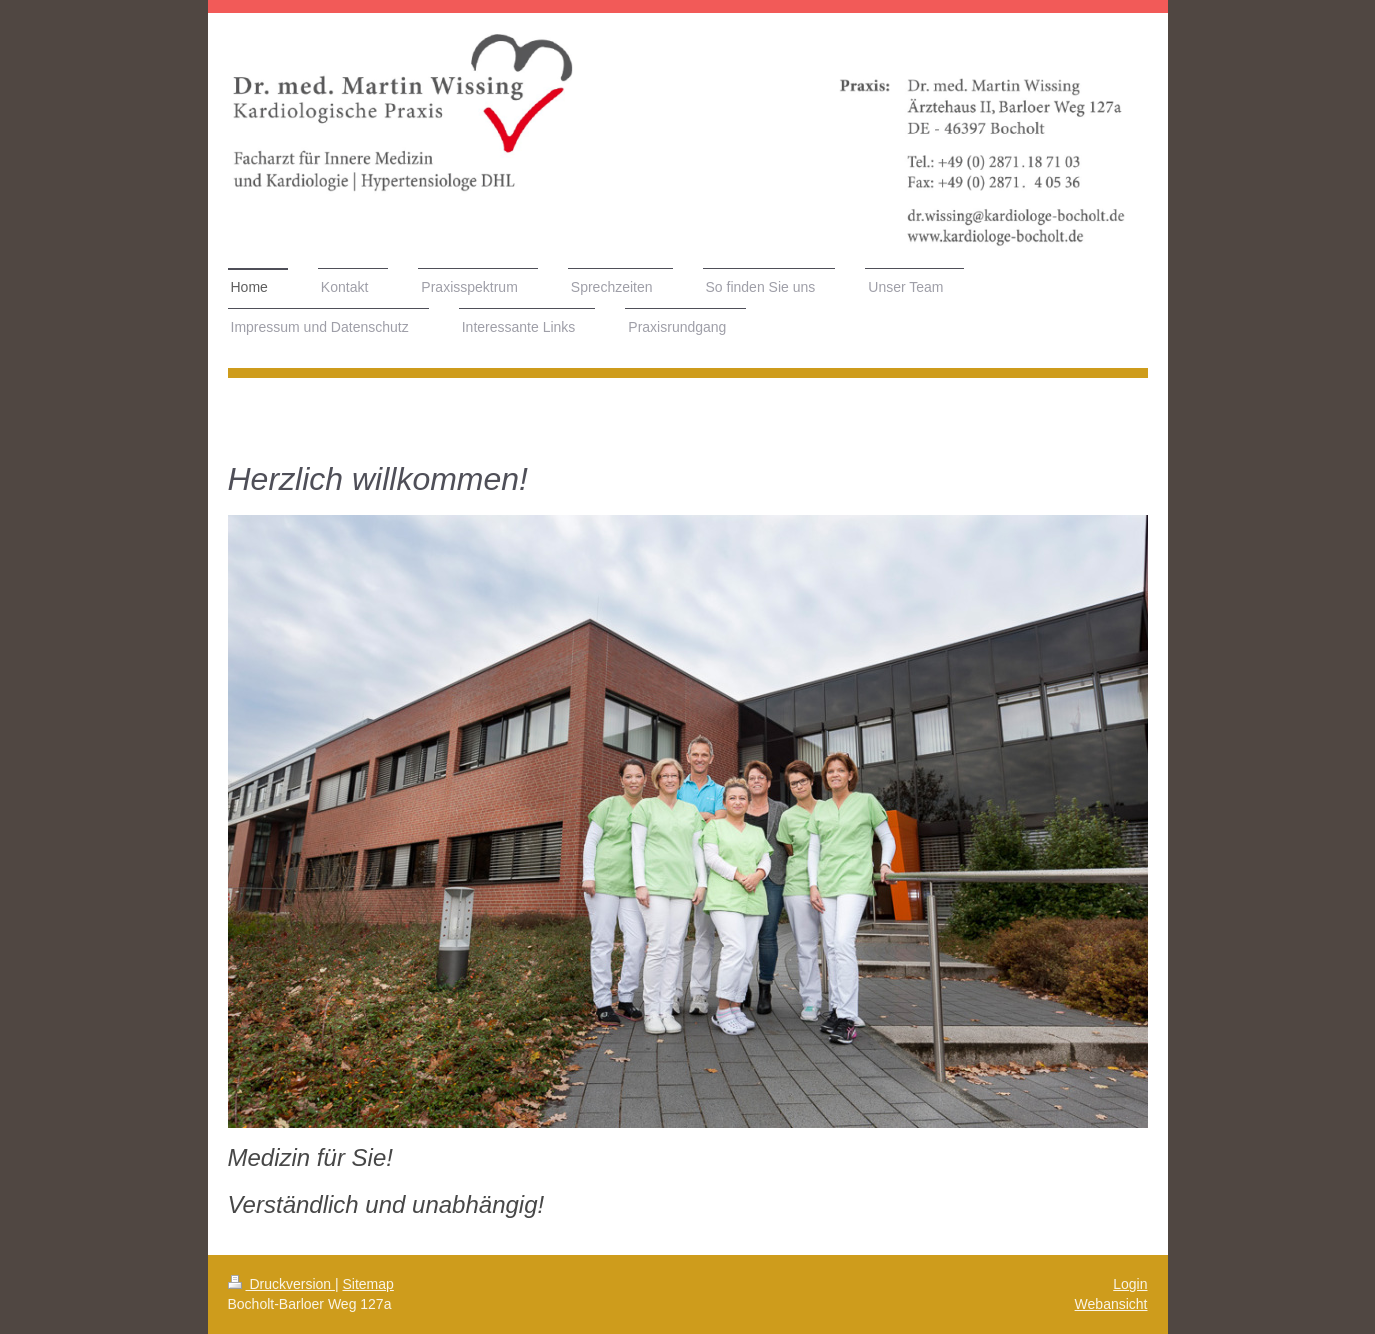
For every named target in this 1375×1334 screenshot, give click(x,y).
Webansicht (1111, 1304)
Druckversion (281, 1284)
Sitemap (368, 1284)
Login (1130, 1284)
